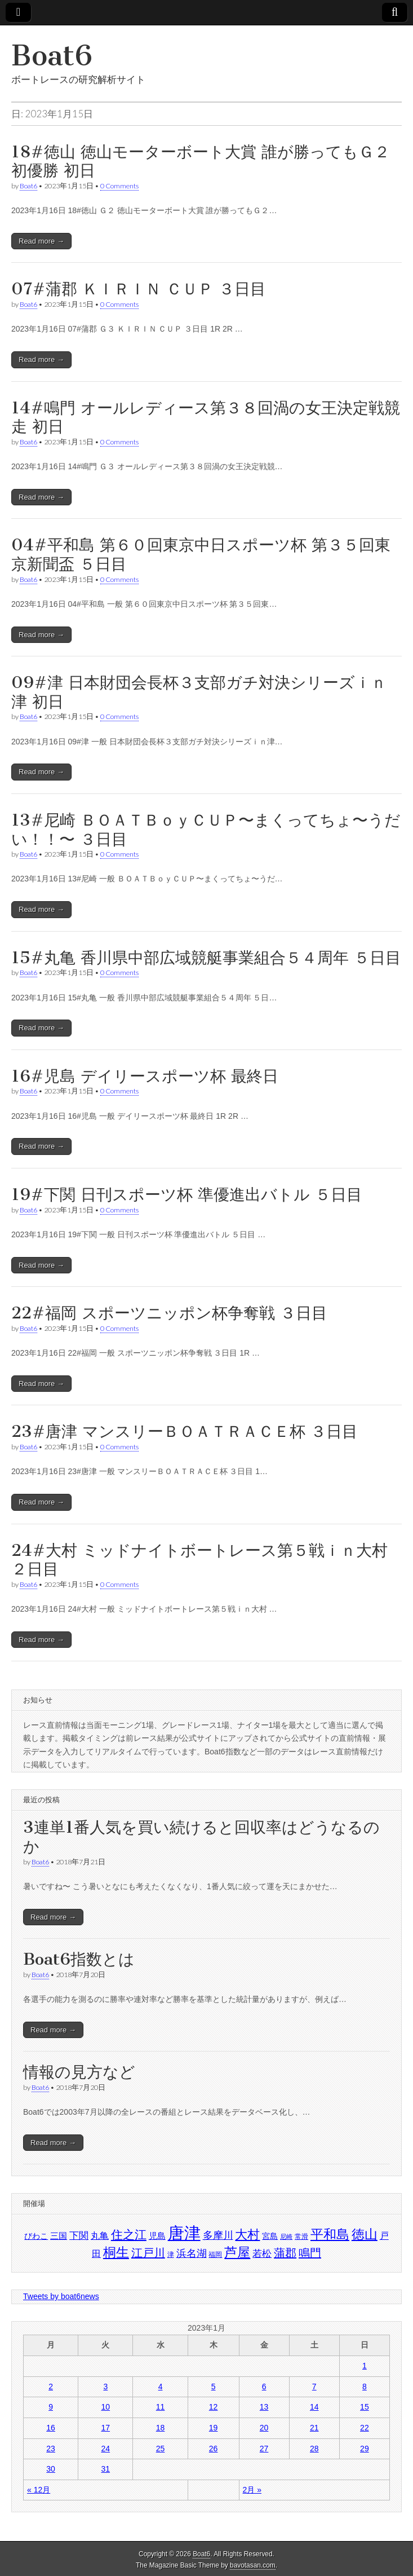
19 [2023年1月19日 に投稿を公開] (213, 2427)
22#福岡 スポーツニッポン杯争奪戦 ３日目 (169, 1313)
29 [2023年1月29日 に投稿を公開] (364, 2448)
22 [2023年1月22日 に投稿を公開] (364, 2427)
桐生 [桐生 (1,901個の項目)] (116, 2252)
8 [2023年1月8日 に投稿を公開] (364, 2386)
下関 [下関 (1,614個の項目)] (78, 2235)
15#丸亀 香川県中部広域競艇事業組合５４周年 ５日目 (206, 957)
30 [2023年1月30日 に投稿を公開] (50, 2468)
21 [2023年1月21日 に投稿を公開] (314, 2427)
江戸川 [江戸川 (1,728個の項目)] (148, 2253)
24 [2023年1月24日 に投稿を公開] (105, 2448)
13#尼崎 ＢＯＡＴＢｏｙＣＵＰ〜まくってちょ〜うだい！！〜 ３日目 (206, 829)
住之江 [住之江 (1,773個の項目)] (128, 2234)
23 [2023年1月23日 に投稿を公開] (50, 2448)
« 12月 (38, 2489)
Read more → (41, 241)
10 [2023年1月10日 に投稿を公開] (105, 2406)
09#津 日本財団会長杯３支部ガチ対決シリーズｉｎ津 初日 (199, 692)
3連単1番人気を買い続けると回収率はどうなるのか (201, 1836)
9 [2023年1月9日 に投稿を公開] (50, 2406)
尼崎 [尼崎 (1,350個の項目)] (286, 2236)
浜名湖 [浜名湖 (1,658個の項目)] (191, 2253)
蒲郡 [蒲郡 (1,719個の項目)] (285, 2253)
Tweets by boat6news (61, 2296)
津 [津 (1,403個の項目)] (170, 2255)
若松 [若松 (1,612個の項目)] (262, 2253)
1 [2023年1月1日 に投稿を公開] (364, 2365)
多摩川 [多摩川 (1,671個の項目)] (218, 2235)
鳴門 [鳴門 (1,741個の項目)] (310, 2253)
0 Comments (119, 186)
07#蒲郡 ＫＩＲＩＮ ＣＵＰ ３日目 (138, 289)
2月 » (252, 2489)
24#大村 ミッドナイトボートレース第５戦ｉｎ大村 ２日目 (199, 1560)
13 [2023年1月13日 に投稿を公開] (264, 2406)
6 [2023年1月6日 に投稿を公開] (264, 2386)
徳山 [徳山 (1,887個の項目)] (365, 2234)
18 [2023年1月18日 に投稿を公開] (160, 2427)
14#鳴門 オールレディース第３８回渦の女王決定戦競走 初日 (205, 417)
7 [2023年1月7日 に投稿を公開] (314, 2386)
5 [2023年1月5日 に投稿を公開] (213, 2386)
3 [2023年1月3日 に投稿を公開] (105, 2386)
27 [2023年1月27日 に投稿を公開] (264, 2448)
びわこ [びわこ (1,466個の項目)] (36, 2235)
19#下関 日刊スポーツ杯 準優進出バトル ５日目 (186, 1194)
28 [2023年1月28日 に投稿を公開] (314, 2448)
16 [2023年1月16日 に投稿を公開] (50, 2427)
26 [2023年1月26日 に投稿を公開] (213, 2448)
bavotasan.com (253, 2565)
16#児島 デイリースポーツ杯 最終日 (144, 1076)
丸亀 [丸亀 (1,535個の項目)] (100, 2235)
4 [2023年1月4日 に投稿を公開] (160, 2386)
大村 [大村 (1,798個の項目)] (247, 2234)
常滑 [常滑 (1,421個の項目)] (301, 2236)
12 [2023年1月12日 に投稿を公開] (213, 2406)
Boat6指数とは (79, 1959)
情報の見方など (79, 2072)
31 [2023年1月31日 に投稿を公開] (105, 2468)
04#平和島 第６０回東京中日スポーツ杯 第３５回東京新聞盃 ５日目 (200, 554)
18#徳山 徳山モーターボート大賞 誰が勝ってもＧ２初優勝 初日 (200, 161)
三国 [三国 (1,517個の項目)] (58, 2235)
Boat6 (51, 55)
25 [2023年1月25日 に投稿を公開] (160, 2448)
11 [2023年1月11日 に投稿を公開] (160, 2406)
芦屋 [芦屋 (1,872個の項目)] (237, 2253)
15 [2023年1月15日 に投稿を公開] (364, 2406)
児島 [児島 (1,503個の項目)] (157, 2235)
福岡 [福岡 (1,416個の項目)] (215, 2255)
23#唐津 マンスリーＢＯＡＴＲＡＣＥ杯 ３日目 (184, 1431)
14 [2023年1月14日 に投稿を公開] (314, 2406)
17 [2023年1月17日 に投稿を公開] (105, 2427)
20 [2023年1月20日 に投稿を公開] (264, 2427)
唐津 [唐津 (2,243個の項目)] (184, 2233)
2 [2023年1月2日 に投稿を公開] (50, 2386)
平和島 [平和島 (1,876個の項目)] (329, 2234)
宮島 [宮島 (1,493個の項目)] (270, 2235)
